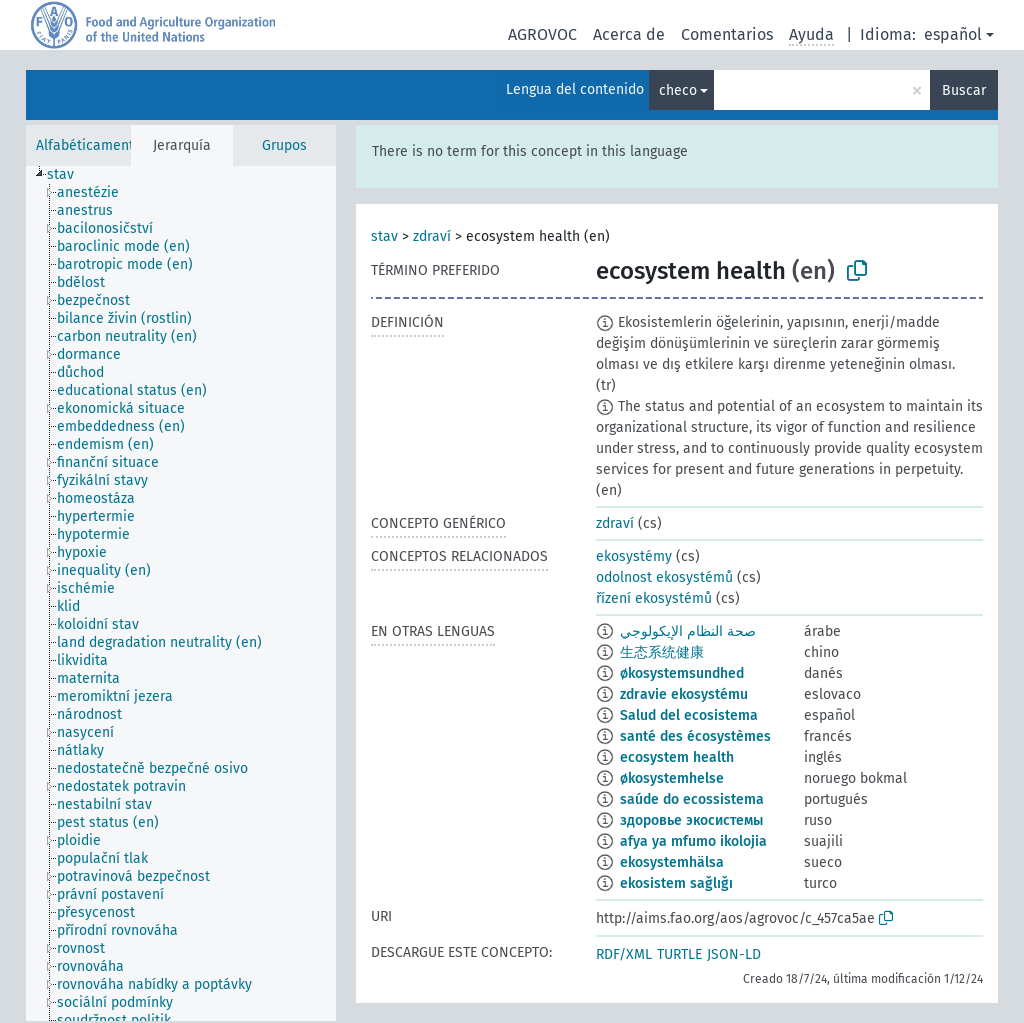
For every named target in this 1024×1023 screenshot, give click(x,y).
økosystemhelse (672, 778)
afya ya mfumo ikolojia (693, 841)
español (953, 34)
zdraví (432, 236)
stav (384, 236)
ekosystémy (634, 556)
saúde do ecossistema (692, 799)
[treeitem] (69, 175)
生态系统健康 (662, 652)
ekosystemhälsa (672, 862)
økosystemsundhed (682, 673)
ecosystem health (677, 757)
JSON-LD (734, 954)
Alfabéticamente (89, 145)
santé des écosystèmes (695, 736)
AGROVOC (542, 34)
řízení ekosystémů (654, 598)
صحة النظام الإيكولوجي (688, 631)
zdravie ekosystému (684, 694)
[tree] (181, 593)
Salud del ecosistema (689, 715)
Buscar (964, 90)
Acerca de (629, 34)
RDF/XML (624, 954)
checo (678, 90)
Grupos (284, 145)
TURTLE (679, 954)
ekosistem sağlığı (676, 883)
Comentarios (727, 34)
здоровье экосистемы (691, 820)
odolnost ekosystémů (664, 577)
